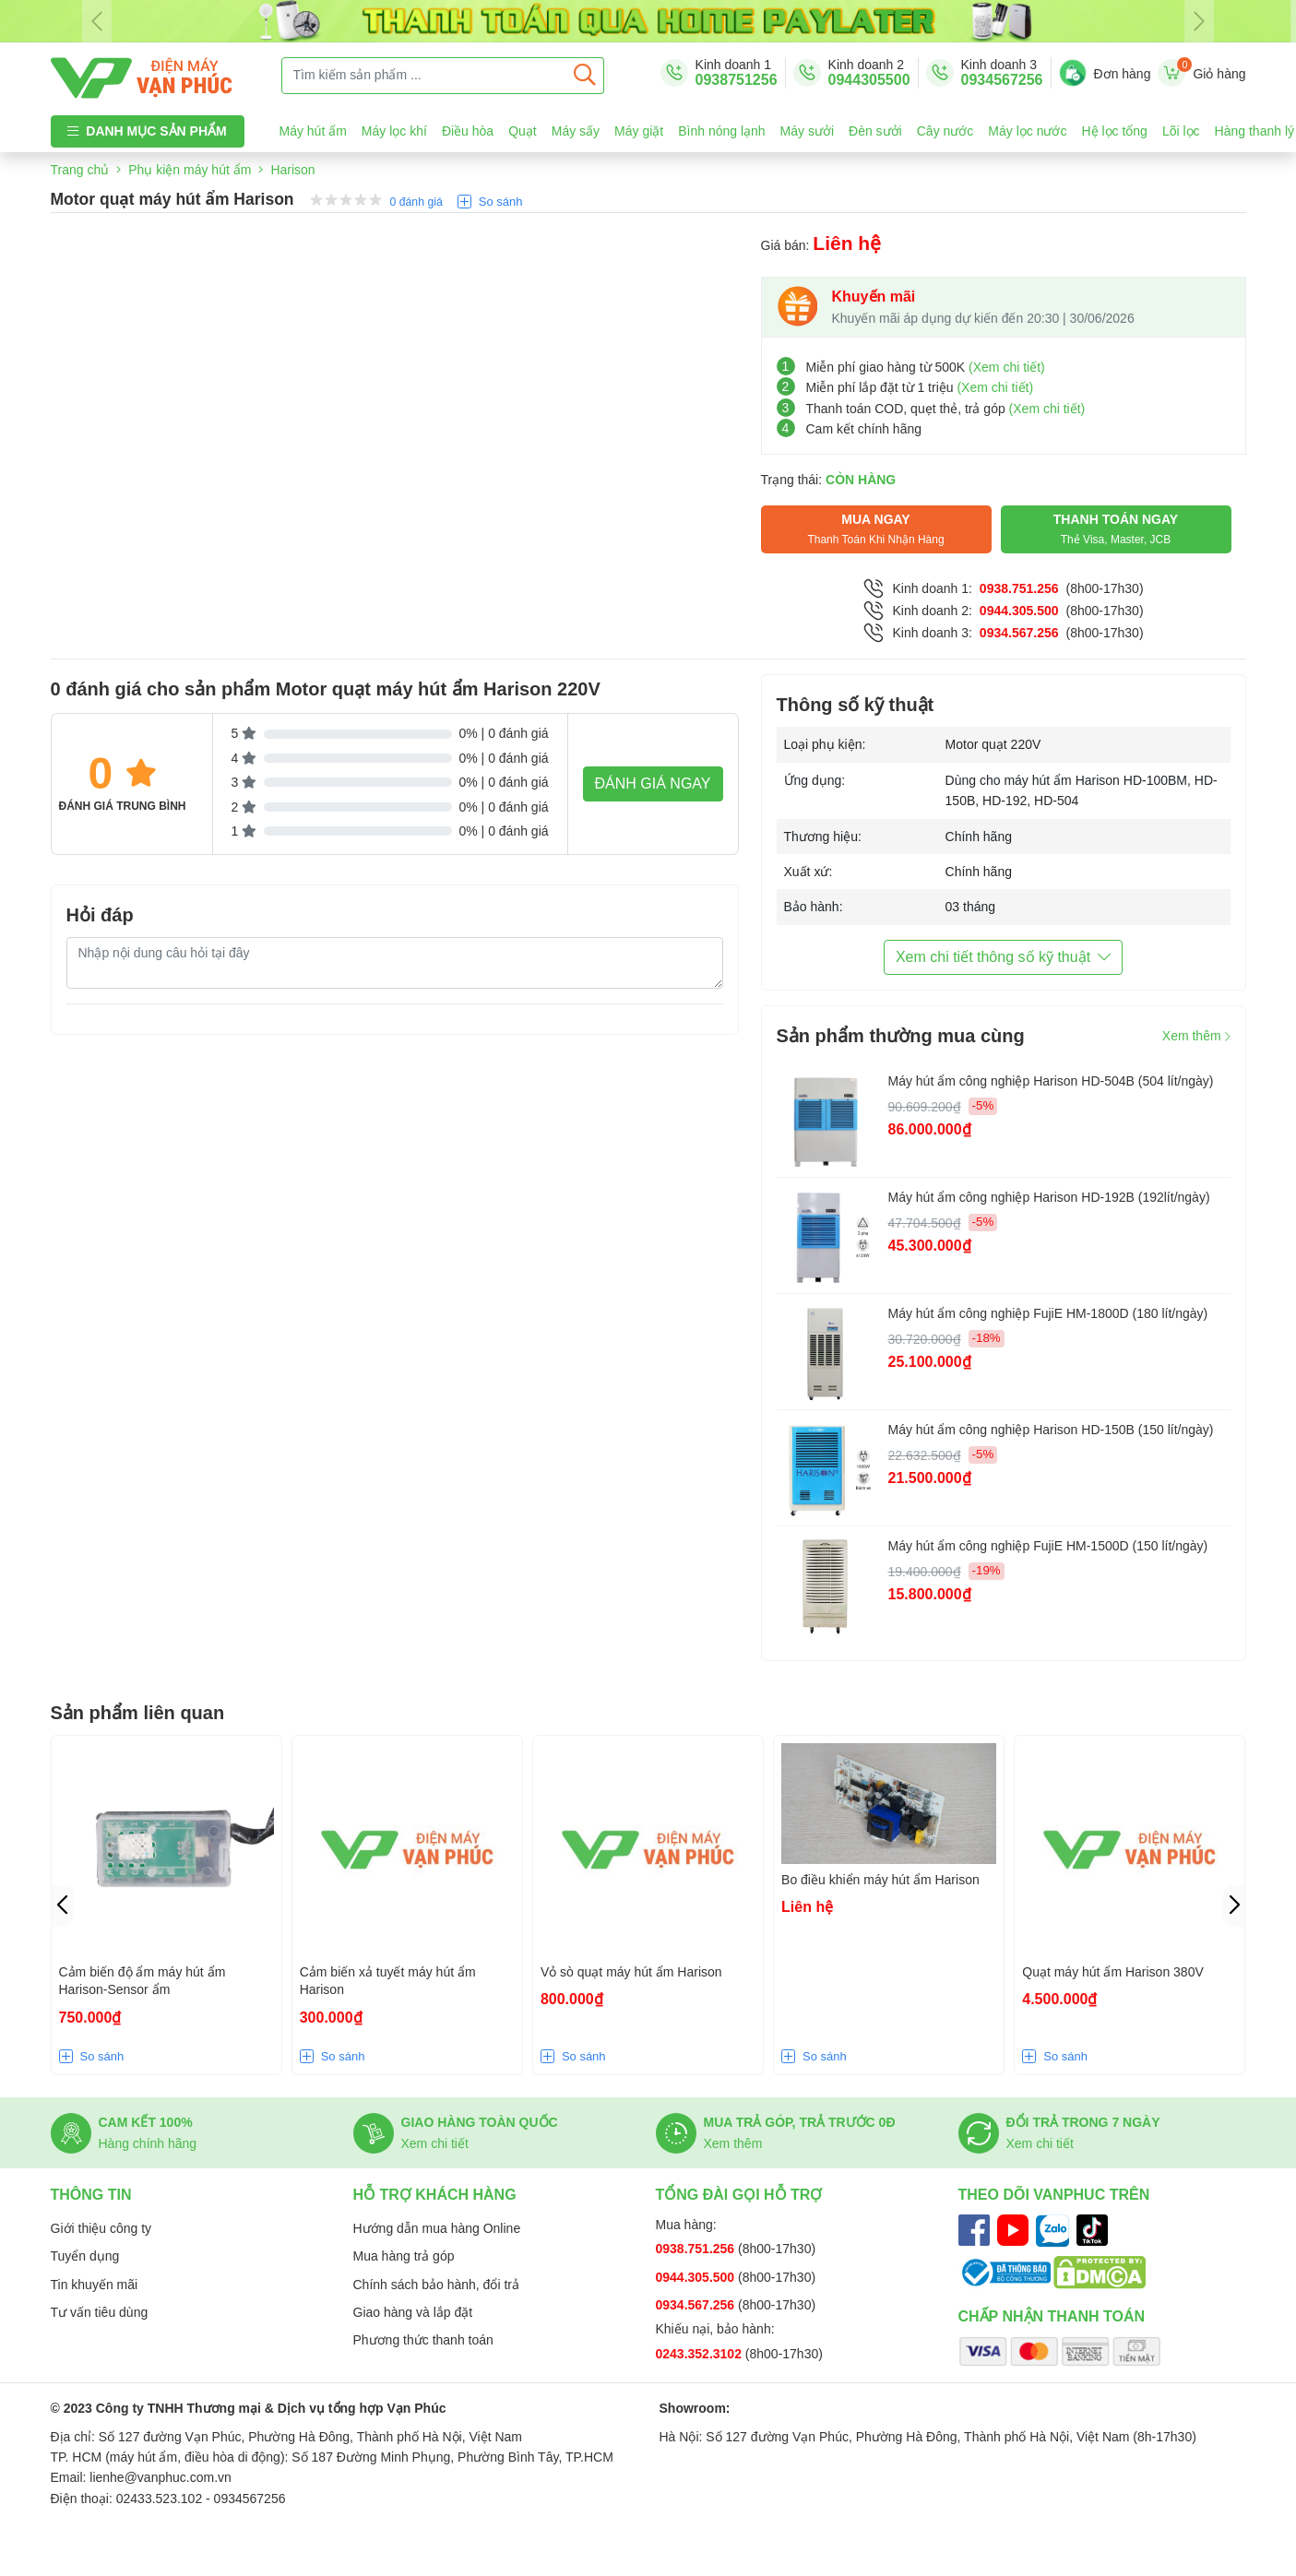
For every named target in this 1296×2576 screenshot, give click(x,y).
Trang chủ (80, 169)
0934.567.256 (1019, 632)
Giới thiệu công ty (101, 2228)
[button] (1234, 1906)
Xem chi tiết (435, 2143)
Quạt (522, 131)
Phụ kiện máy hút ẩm (189, 169)
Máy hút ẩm (313, 131)
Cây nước (945, 131)
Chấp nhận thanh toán (1052, 2316)
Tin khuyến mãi (94, 2284)
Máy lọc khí (394, 131)
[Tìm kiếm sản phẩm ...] (424, 75)
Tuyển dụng (85, 2256)
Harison (292, 169)
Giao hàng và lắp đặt (413, 2312)
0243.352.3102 (700, 2353)
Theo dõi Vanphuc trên (1054, 2194)
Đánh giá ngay (653, 783)
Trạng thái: (829, 479)
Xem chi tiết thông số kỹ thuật (1003, 957)
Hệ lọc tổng (1114, 131)
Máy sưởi (807, 131)
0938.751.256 (1019, 588)
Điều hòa (467, 131)
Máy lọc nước (1027, 131)
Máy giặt (638, 131)
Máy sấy (576, 131)
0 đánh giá (416, 202)
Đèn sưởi (875, 131)
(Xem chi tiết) (1007, 367)
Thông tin (91, 2194)
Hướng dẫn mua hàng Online (437, 2228)
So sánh (501, 201)
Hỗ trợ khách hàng (435, 2194)
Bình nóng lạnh (721, 131)
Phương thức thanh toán (423, 2340)
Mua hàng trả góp (404, 2256)
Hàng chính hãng (148, 2143)
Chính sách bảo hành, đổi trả (436, 2284)
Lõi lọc (1181, 131)
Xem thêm (1196, 1035)
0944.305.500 (1019, 610)
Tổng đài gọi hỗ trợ (739, 2194)
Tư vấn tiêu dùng (100, 2312)
